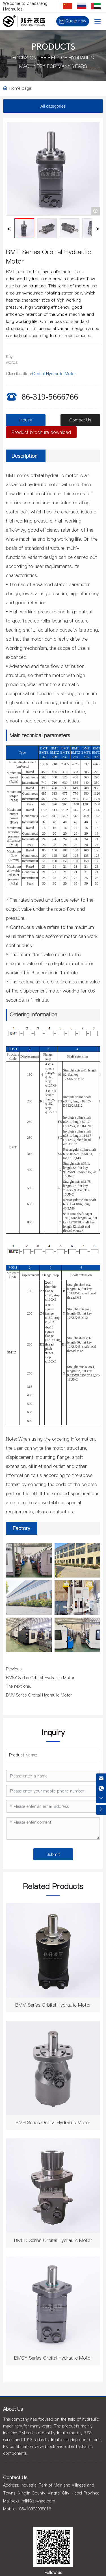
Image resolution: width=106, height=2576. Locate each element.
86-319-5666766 (49, 396)
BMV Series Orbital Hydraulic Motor (39, 1695)
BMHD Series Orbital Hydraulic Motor (53, 2240)
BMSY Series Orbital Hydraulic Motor (40, 1678)
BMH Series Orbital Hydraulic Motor (53, 2122)
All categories (53, 106)
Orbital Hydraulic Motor (54, 374)
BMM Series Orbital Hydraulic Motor (53, 2005)
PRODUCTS (53, 47)
